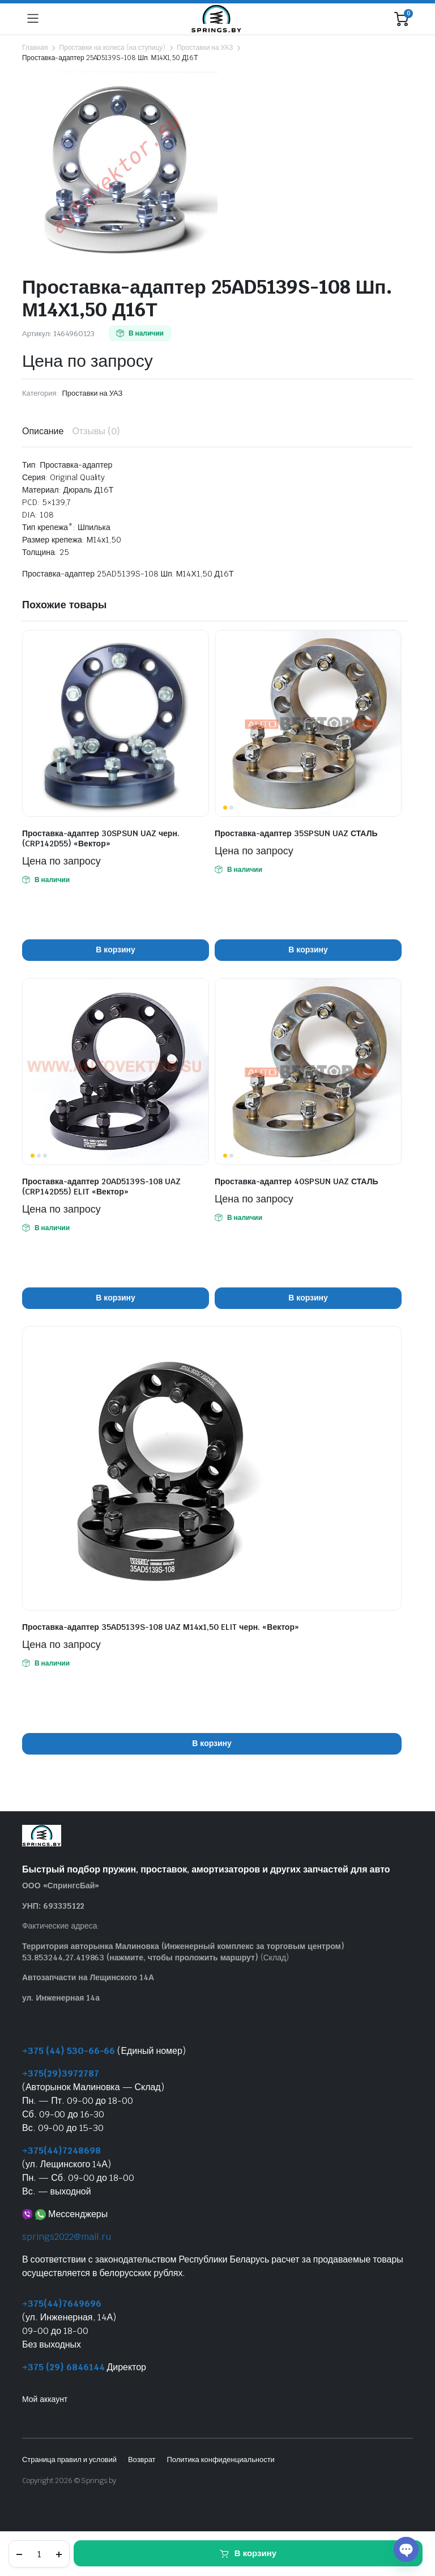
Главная (35, 47)
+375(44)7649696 (61, 2304)
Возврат (142, 2459)
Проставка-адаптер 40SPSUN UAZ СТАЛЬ (296, 1181)
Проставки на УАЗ (205, 47)
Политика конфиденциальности (220, 2459)
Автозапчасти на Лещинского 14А (88, 1977)
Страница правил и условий (69, 2459)
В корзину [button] (115, 949)
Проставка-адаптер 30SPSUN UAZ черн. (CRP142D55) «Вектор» (101, 838)
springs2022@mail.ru (66, 2237)
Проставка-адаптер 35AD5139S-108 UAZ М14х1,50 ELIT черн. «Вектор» (160, 1627)
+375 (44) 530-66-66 (68, 2051)
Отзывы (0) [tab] (96, 431)
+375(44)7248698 (61, 2150)
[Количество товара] (39, 2554)
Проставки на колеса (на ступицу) (112, 47)
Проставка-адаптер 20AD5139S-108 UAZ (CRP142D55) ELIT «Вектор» (101, 1186)
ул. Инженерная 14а (61, 1998)
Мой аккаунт (44, 2399)
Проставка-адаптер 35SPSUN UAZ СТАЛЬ (296, 833)
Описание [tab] (42, 431)
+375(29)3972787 (60, 2073)
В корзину (255, 2553)
